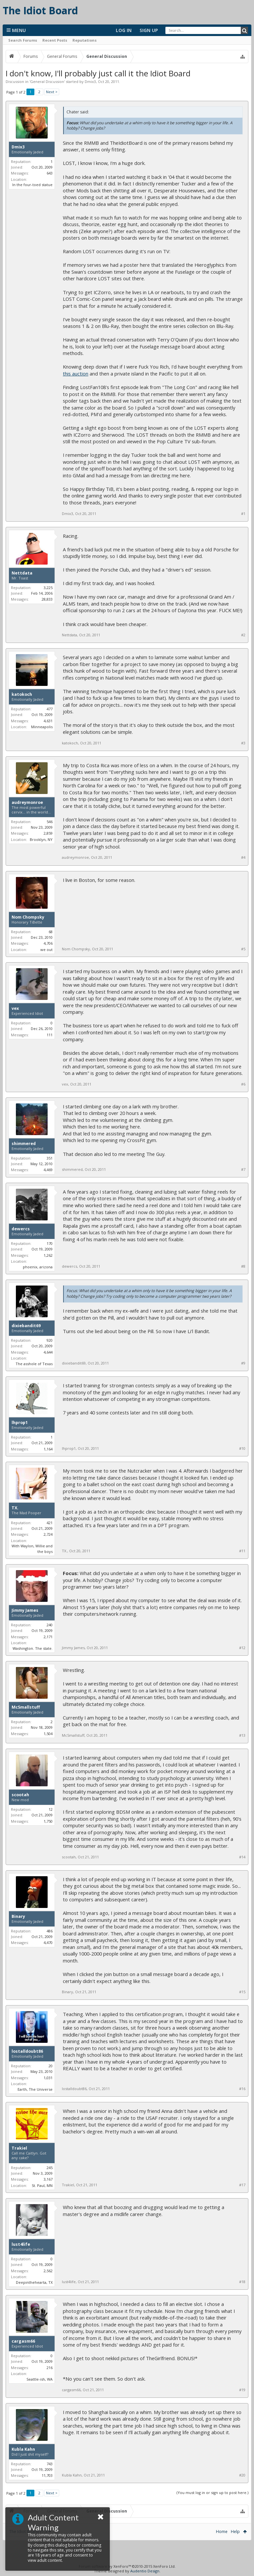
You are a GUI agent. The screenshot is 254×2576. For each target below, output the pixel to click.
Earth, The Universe (35, 2089)
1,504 (48, 1733)
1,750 (48, 1821)
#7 (243, 1169)
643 (50, 173)
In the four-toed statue (32, 184)
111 (50, 1034)
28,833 (47, 599)
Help (235, 2531)
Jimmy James (25, 1610)
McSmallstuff (26, 1707)
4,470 (48, 1942)
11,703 (47, 2475)
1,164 (48, 1449)
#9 (243, 1363)
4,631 (48, 720)
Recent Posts (54, 40)
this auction (75, 373)
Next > (52, 91)
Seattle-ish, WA (39, 2379)
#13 (242, 1735)
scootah (20, 1795)
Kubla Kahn (23, 2449)
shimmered (24, 1143)
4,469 (48, 1169)
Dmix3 (90, 81)
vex (15, 1008)
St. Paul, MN (42, 2185)
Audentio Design (144, 2570)
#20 (242, 2475)
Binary (18, 1916)
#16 (242, 2088)
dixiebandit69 (26, 1325)
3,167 (48, 2179)
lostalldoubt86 (27, 2051)
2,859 (48, 833)
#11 (242, 1551)
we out (46, 949)
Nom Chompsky (28, 917)
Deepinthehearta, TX (34, 2282)
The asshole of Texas (34, 1363)
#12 (242, 1647)
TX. (15, 1508)
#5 (243, 949)
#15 (242, 1992)
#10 (242, 1448)
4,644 (48, 1352)
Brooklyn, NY (41, 839)
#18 (242, 2281)
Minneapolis (42, 726)
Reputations (84, 40)
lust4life (21, 2244)
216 (50, 2367)
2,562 (48, 2270)
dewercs (21, 1229)
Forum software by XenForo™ (127, 2566)
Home (222, 2531)
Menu (16, 30)
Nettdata (22, 573)
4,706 (48, 943)
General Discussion (47, 81)
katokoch (22, 694)
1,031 (48, 2077)
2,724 (48, 1534)
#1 (243, 513)
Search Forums (22, 40)
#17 (242, 2185)
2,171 (48, 1636)
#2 (243, 635)
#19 (242, 2390)
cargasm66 (23, 2341)
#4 (243, 857)
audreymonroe (27, 802)
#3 (243, 743)
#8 (243, 1266)
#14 (242, 1857)
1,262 (48, 1255)
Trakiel (19, 2148)
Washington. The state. (33, 1648)
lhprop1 (20, 1422)
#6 (243, 1084)
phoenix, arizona (38, 1266)
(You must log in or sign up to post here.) (212, 2492)
